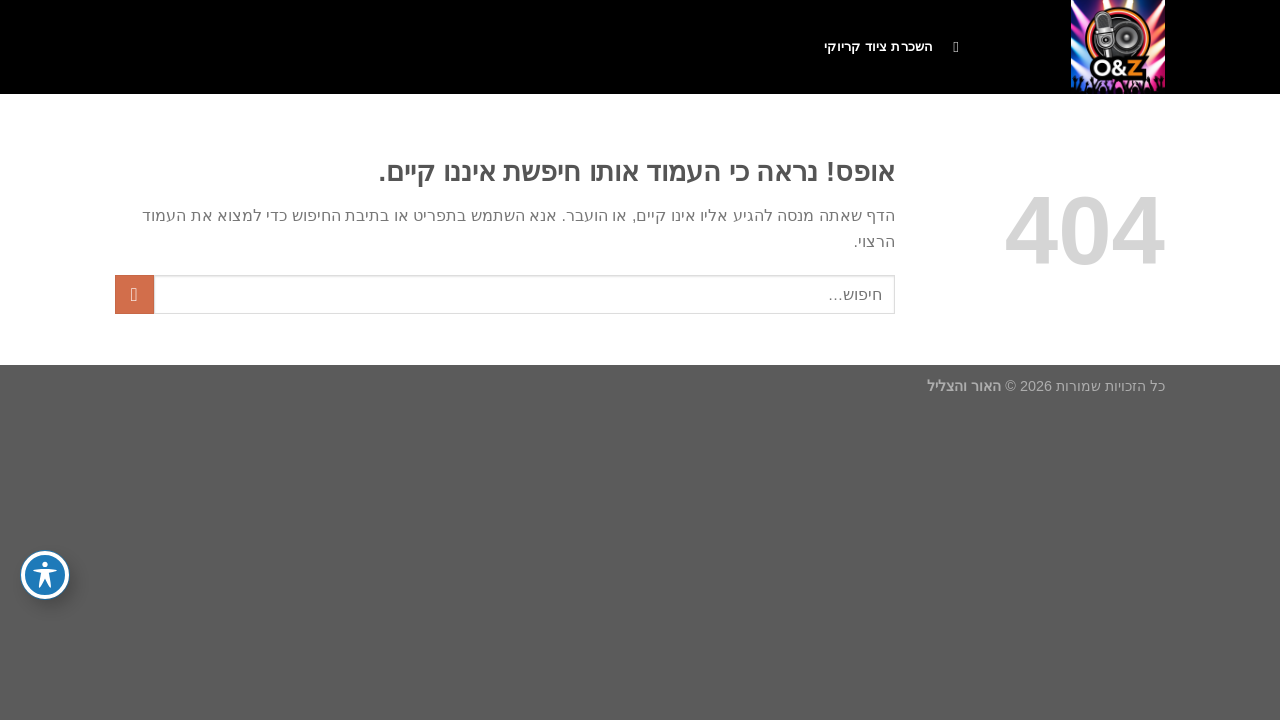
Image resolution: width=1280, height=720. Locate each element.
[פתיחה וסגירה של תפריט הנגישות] (45, 575)
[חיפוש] (951, 47)
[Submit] (134, 294)
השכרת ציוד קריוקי (878, 46)
